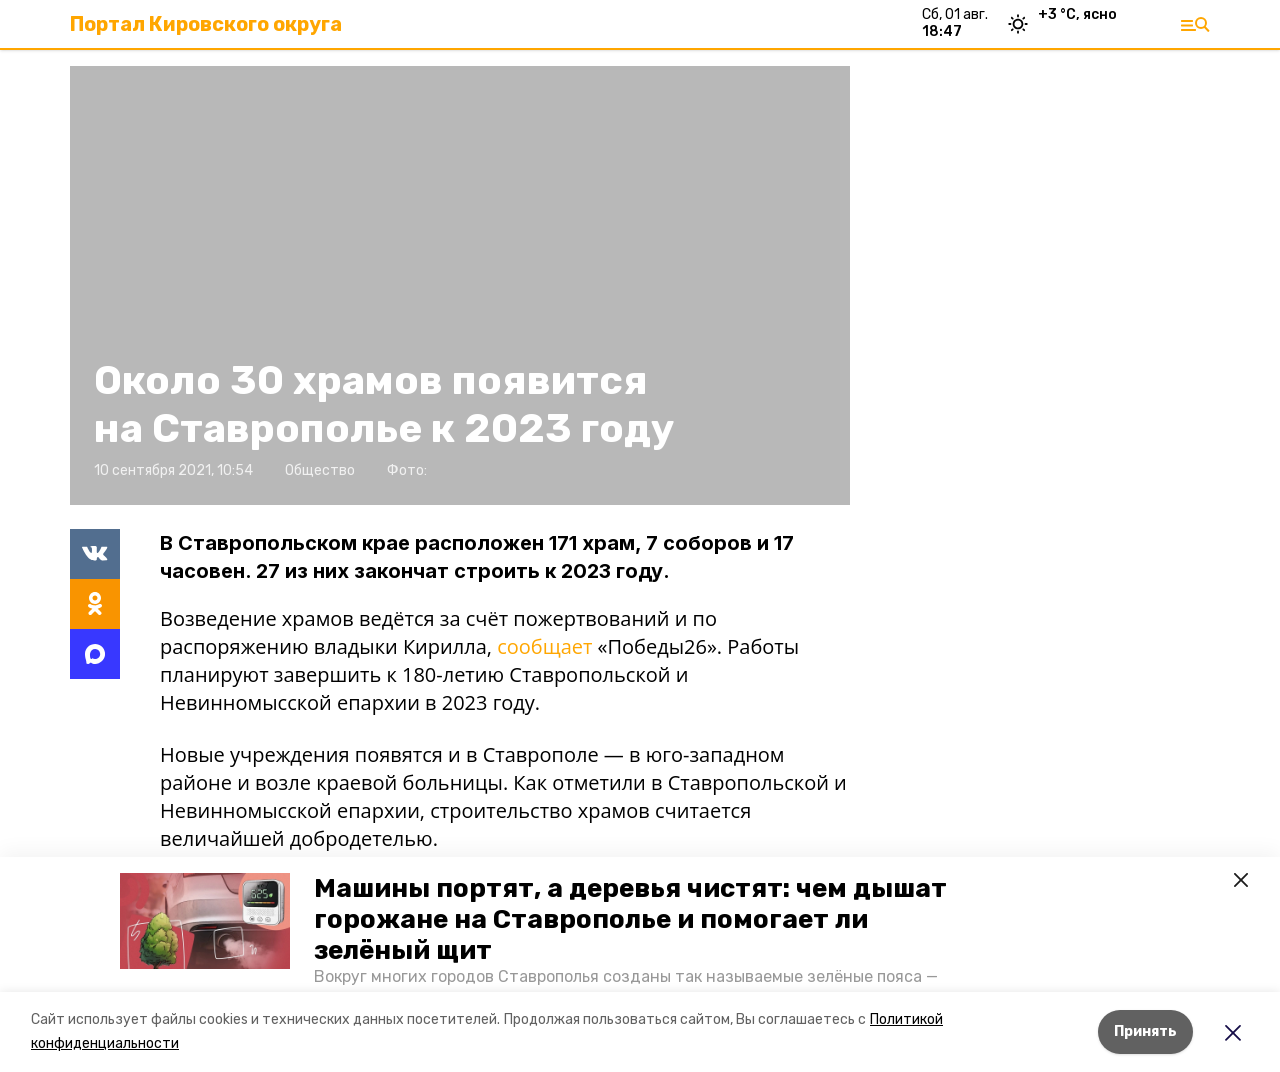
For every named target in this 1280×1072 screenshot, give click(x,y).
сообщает (544, 646)
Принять (1145, 1031)
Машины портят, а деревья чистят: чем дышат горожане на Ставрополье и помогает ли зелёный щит (630, 919)
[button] (205, 921)
